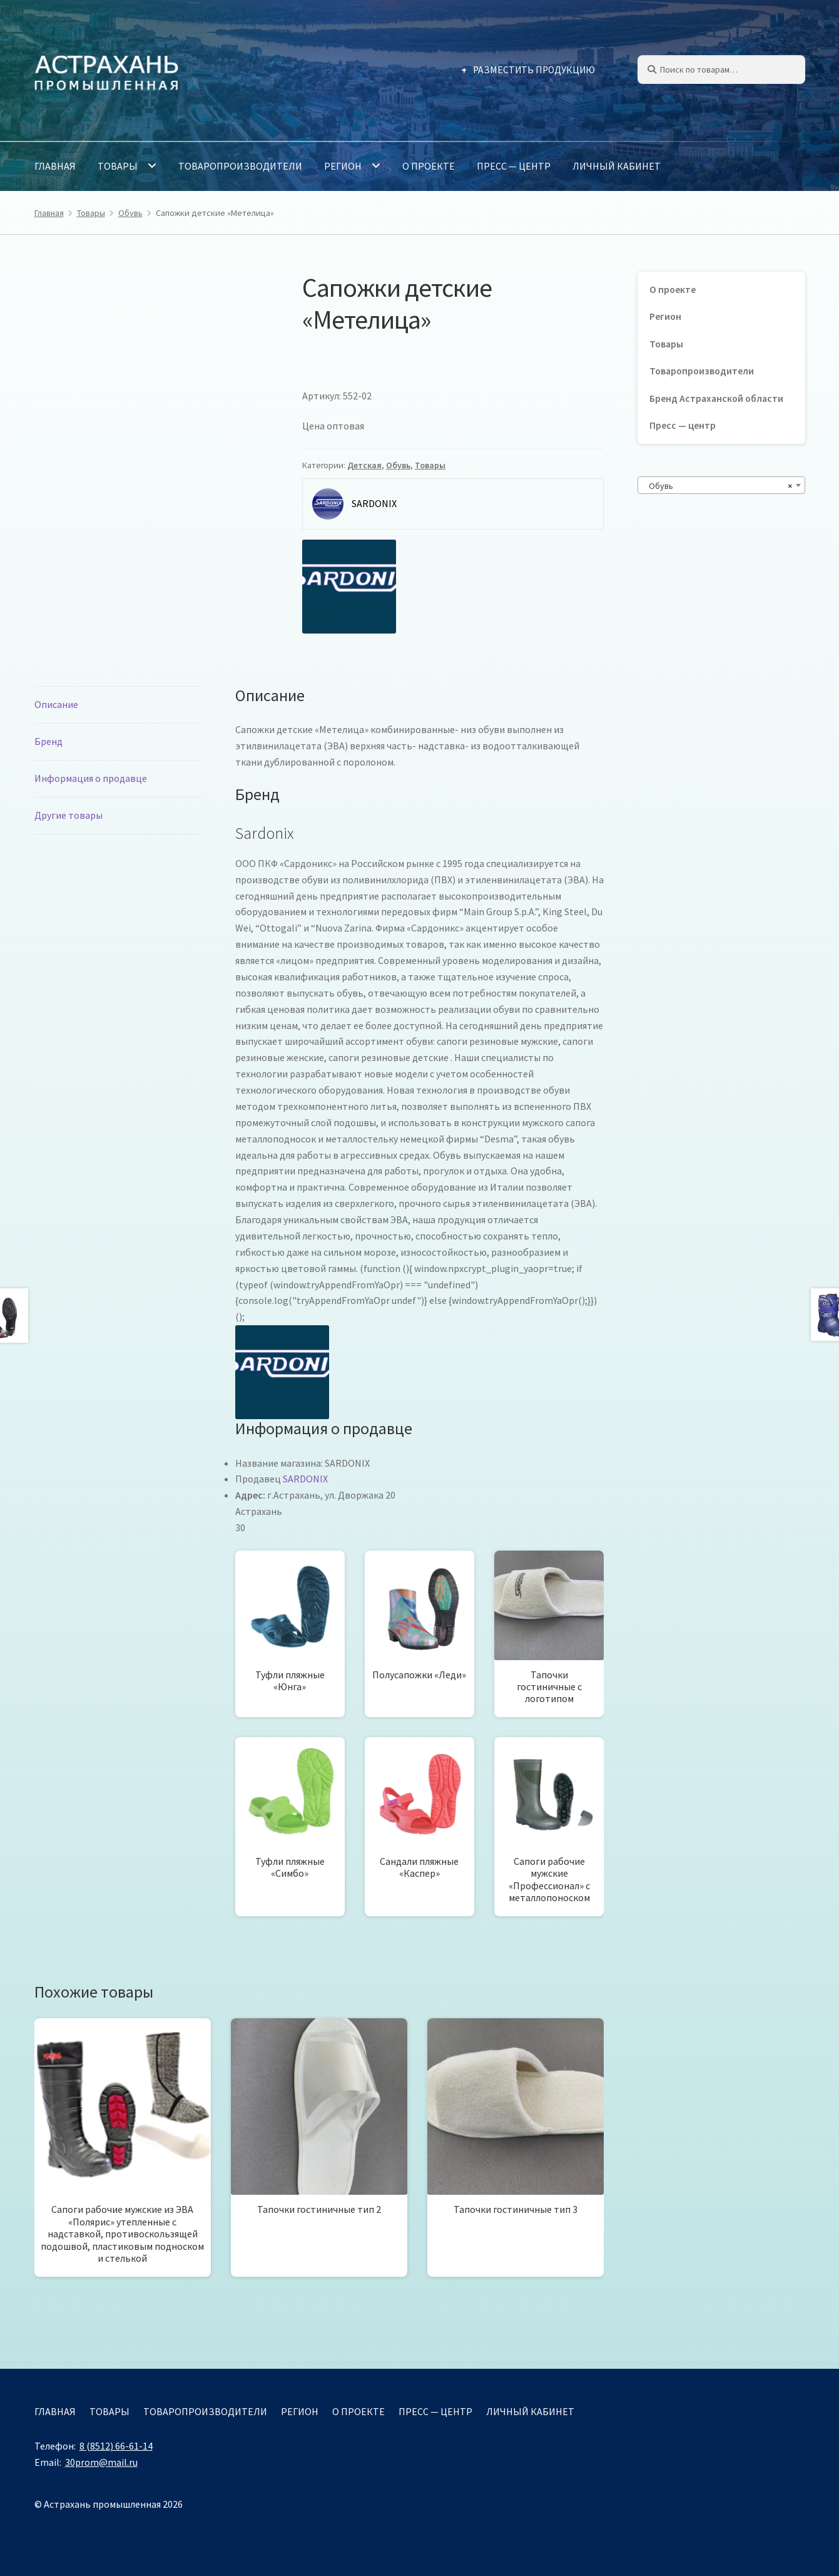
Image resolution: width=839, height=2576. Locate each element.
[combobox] (721, 485)
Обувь (130, 212)
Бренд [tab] (48, 741)
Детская (364, 465)
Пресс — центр (514, 166)
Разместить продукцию (534, 70)
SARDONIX (305, 1478)
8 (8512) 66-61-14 (116, 2446)
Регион (343, 166)
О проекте (428, 166)
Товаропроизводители (240, 166)
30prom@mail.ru (101, 2462)
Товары (118, 166)
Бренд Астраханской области (716, 398)
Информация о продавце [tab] (90, 778)
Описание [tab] (56, 704)
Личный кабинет (616, 166)
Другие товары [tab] (68, 815)
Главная (55, 166)
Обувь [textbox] (717, 486)
